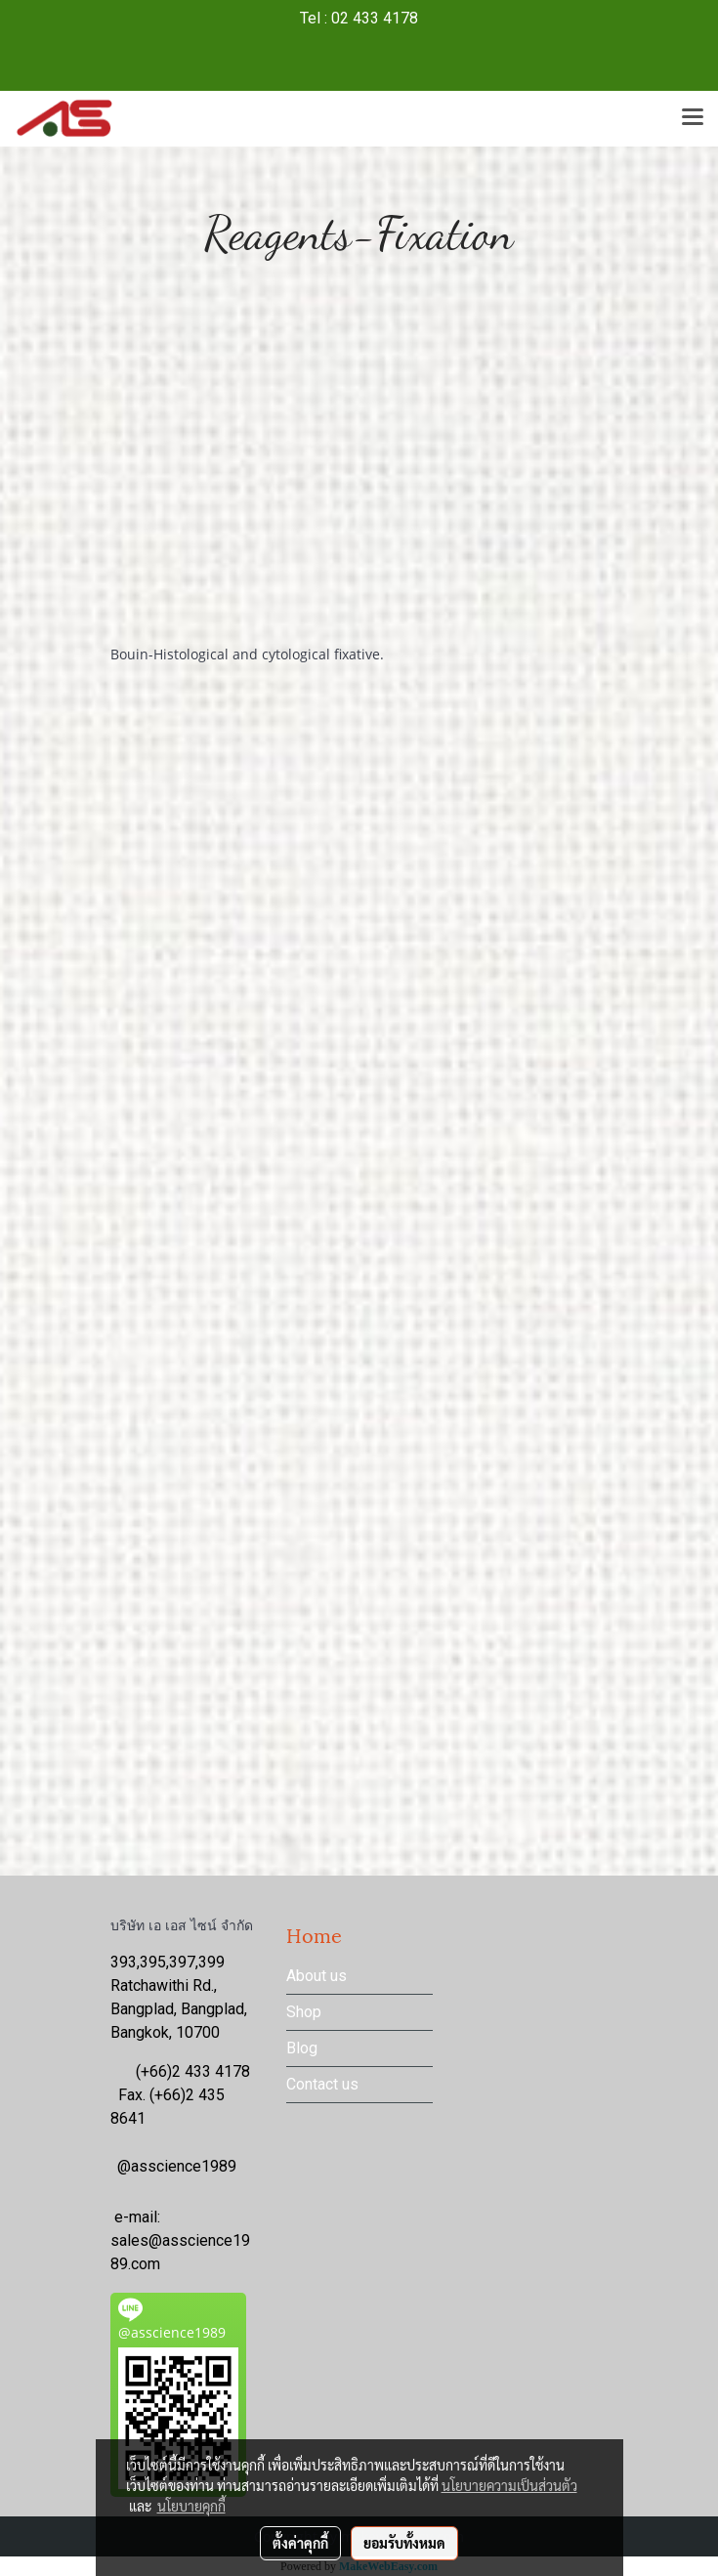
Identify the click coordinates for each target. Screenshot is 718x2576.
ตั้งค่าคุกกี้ (300, 2543)
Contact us (322, 2084)
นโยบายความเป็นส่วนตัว (509, 2485)
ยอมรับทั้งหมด (404, 2543)
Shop (303, 2012)
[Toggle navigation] (692, 118)
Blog (301, 2048)
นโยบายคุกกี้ (191, 2505)
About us (316, 1975)
